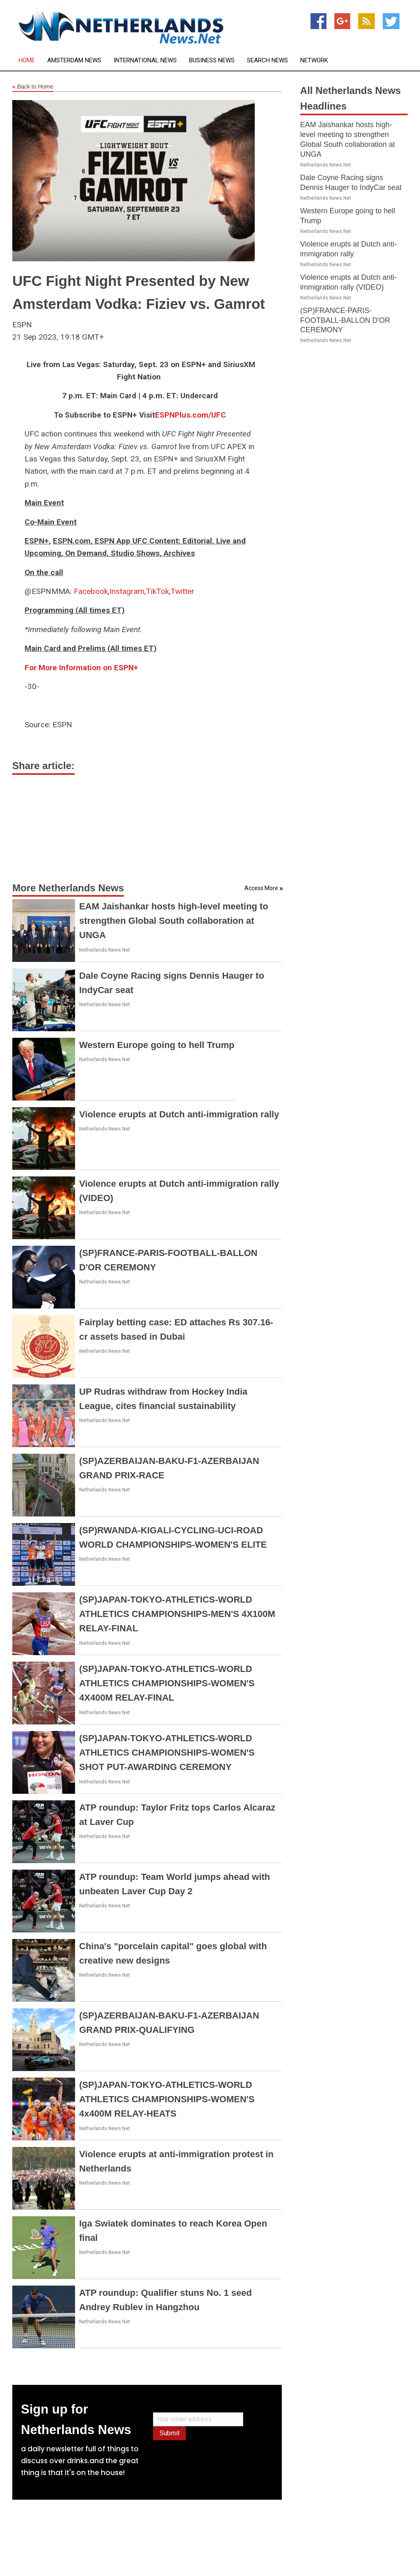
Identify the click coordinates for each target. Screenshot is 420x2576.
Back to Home (32, 87)
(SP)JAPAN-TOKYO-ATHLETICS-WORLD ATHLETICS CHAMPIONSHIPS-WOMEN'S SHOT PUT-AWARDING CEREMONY (167, 1752)
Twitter (182, 591)
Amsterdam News (74, 60)
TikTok (157, 591)
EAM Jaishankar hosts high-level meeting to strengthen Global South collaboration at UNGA (173, 920)
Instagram (127, 591)
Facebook (91, 591)
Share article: (43, 765)
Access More (261, 888)
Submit (170, 2433)
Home (26, 60)
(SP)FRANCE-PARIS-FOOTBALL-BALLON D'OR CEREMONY (345, 320)
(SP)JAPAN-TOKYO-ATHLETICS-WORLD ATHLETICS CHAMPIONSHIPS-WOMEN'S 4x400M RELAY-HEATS (167, 2099)
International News (145, 60)
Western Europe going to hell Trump (157, 1045)
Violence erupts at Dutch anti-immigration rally (179, 1114)
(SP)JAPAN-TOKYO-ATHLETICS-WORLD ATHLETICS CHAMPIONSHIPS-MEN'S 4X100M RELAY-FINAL (177, 1613)
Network (314, 60)
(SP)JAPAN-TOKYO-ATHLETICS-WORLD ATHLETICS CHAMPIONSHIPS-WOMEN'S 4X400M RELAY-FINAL (167, 1683)
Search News (267, 60)
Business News (212, 60)
